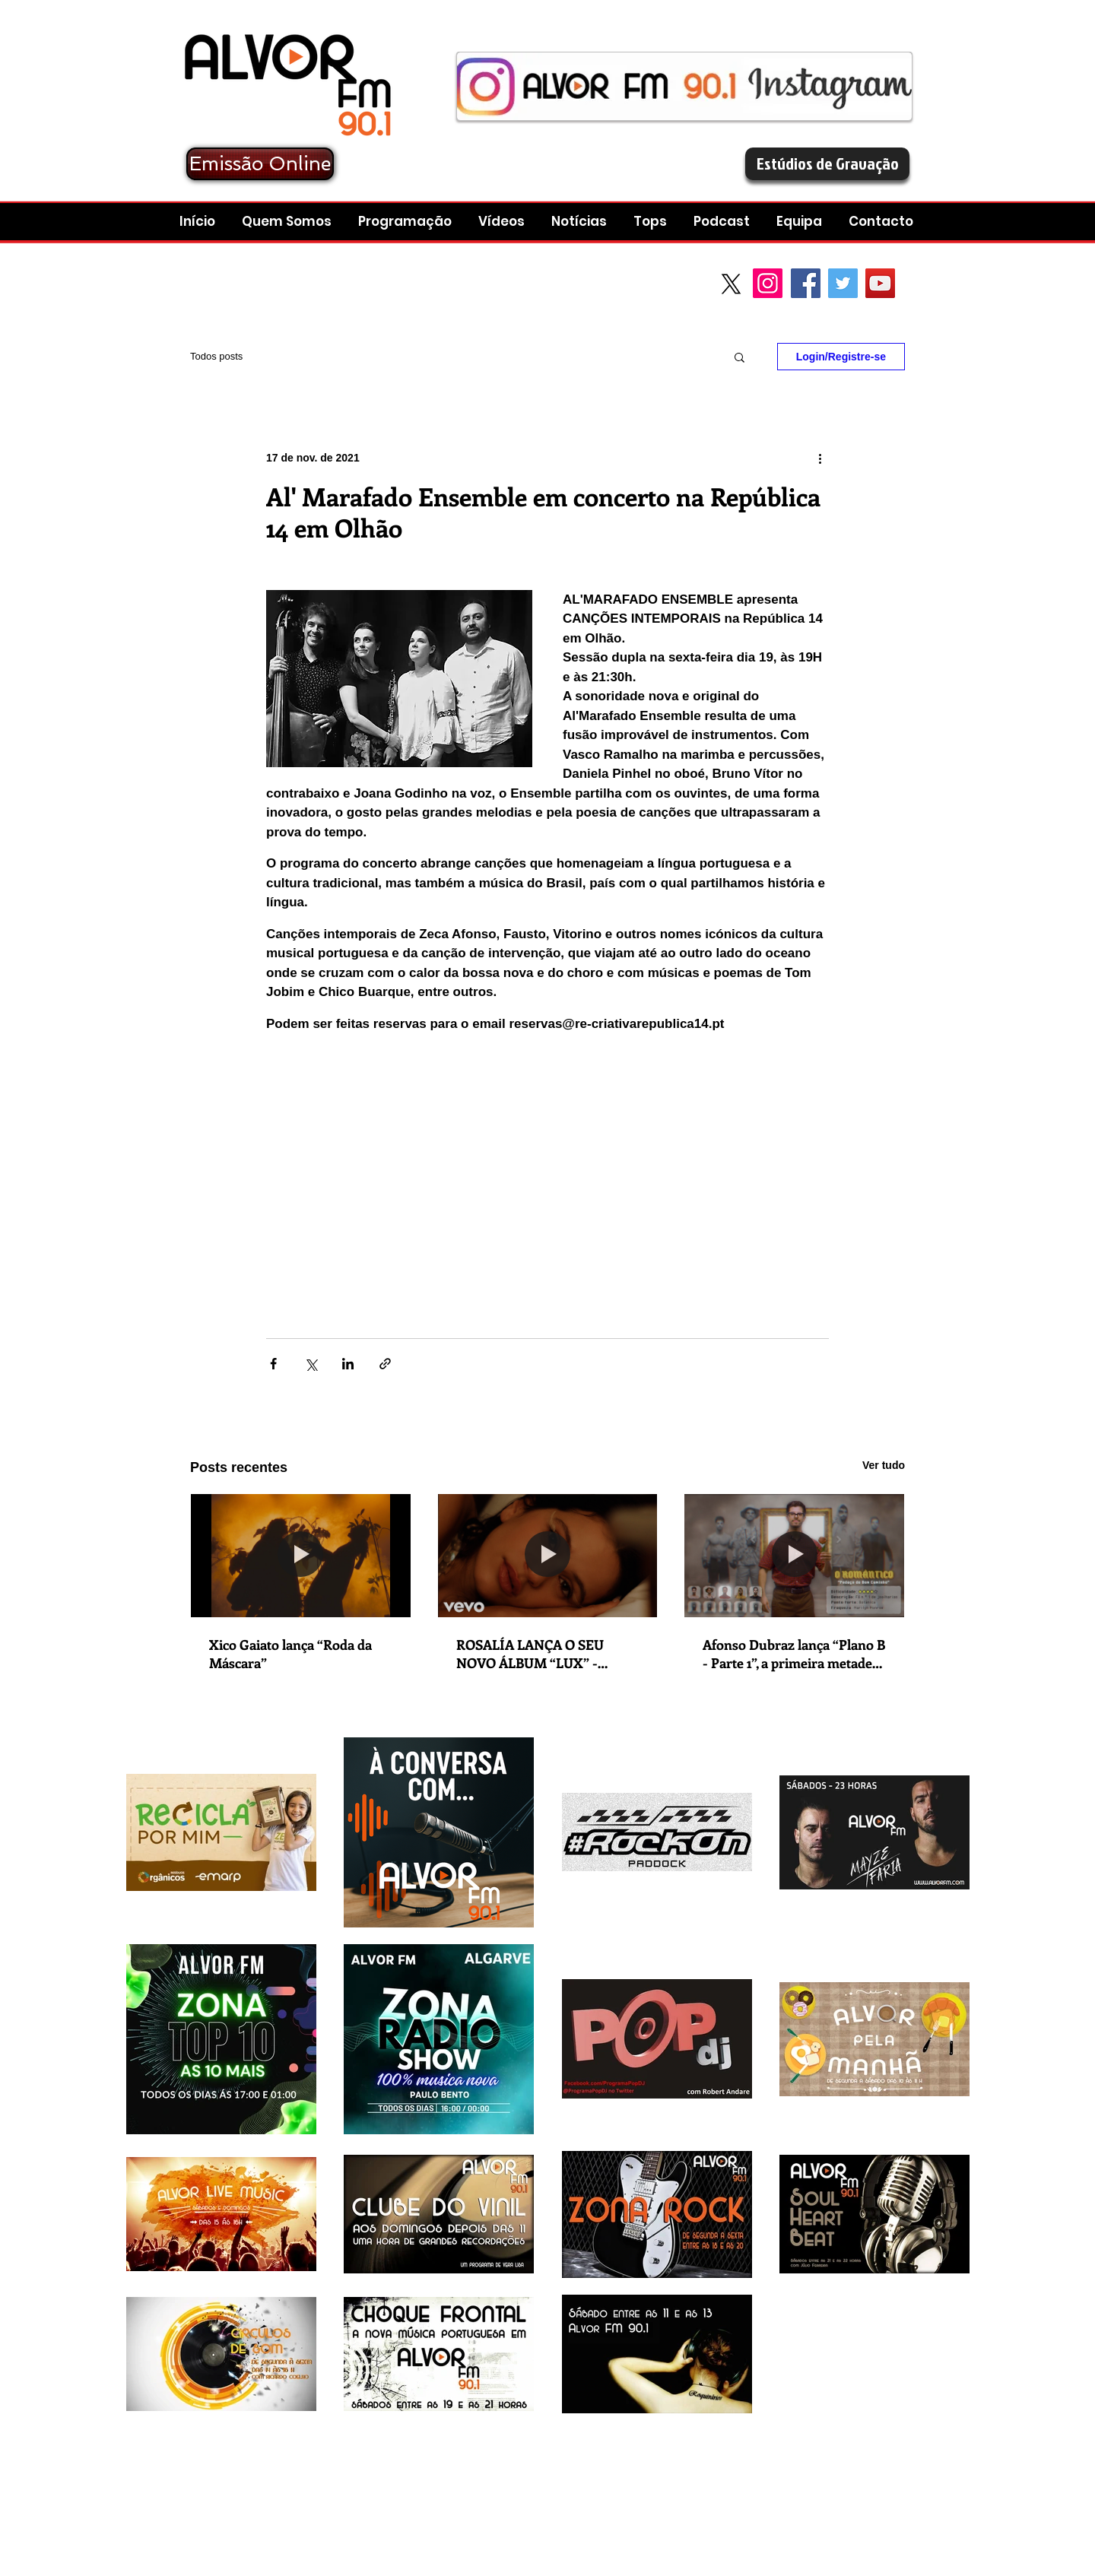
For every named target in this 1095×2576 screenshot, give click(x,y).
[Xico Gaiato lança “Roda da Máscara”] (301, 1555)
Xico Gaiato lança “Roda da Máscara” (290, 1653)
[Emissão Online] (260, 164)
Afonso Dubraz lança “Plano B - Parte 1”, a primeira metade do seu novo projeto (794, 1653)
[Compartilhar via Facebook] (273, 1363)
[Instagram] (767, 283)
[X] (731, 284)
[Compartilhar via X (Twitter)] (310, 1363)
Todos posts (216, 356)
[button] (723, 221)
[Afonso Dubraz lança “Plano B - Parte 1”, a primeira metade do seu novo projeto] (794, 1555)
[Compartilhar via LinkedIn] (348, 1363)
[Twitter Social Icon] (843, 283)
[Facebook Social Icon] (805, 283)
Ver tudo (883, 1465)
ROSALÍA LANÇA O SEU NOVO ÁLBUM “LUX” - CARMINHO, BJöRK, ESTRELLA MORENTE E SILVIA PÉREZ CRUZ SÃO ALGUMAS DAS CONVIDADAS (535, 1653)
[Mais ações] (820, 458)
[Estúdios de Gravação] (827, 164)
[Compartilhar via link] (385, 1363)
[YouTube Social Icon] (880, 283)
